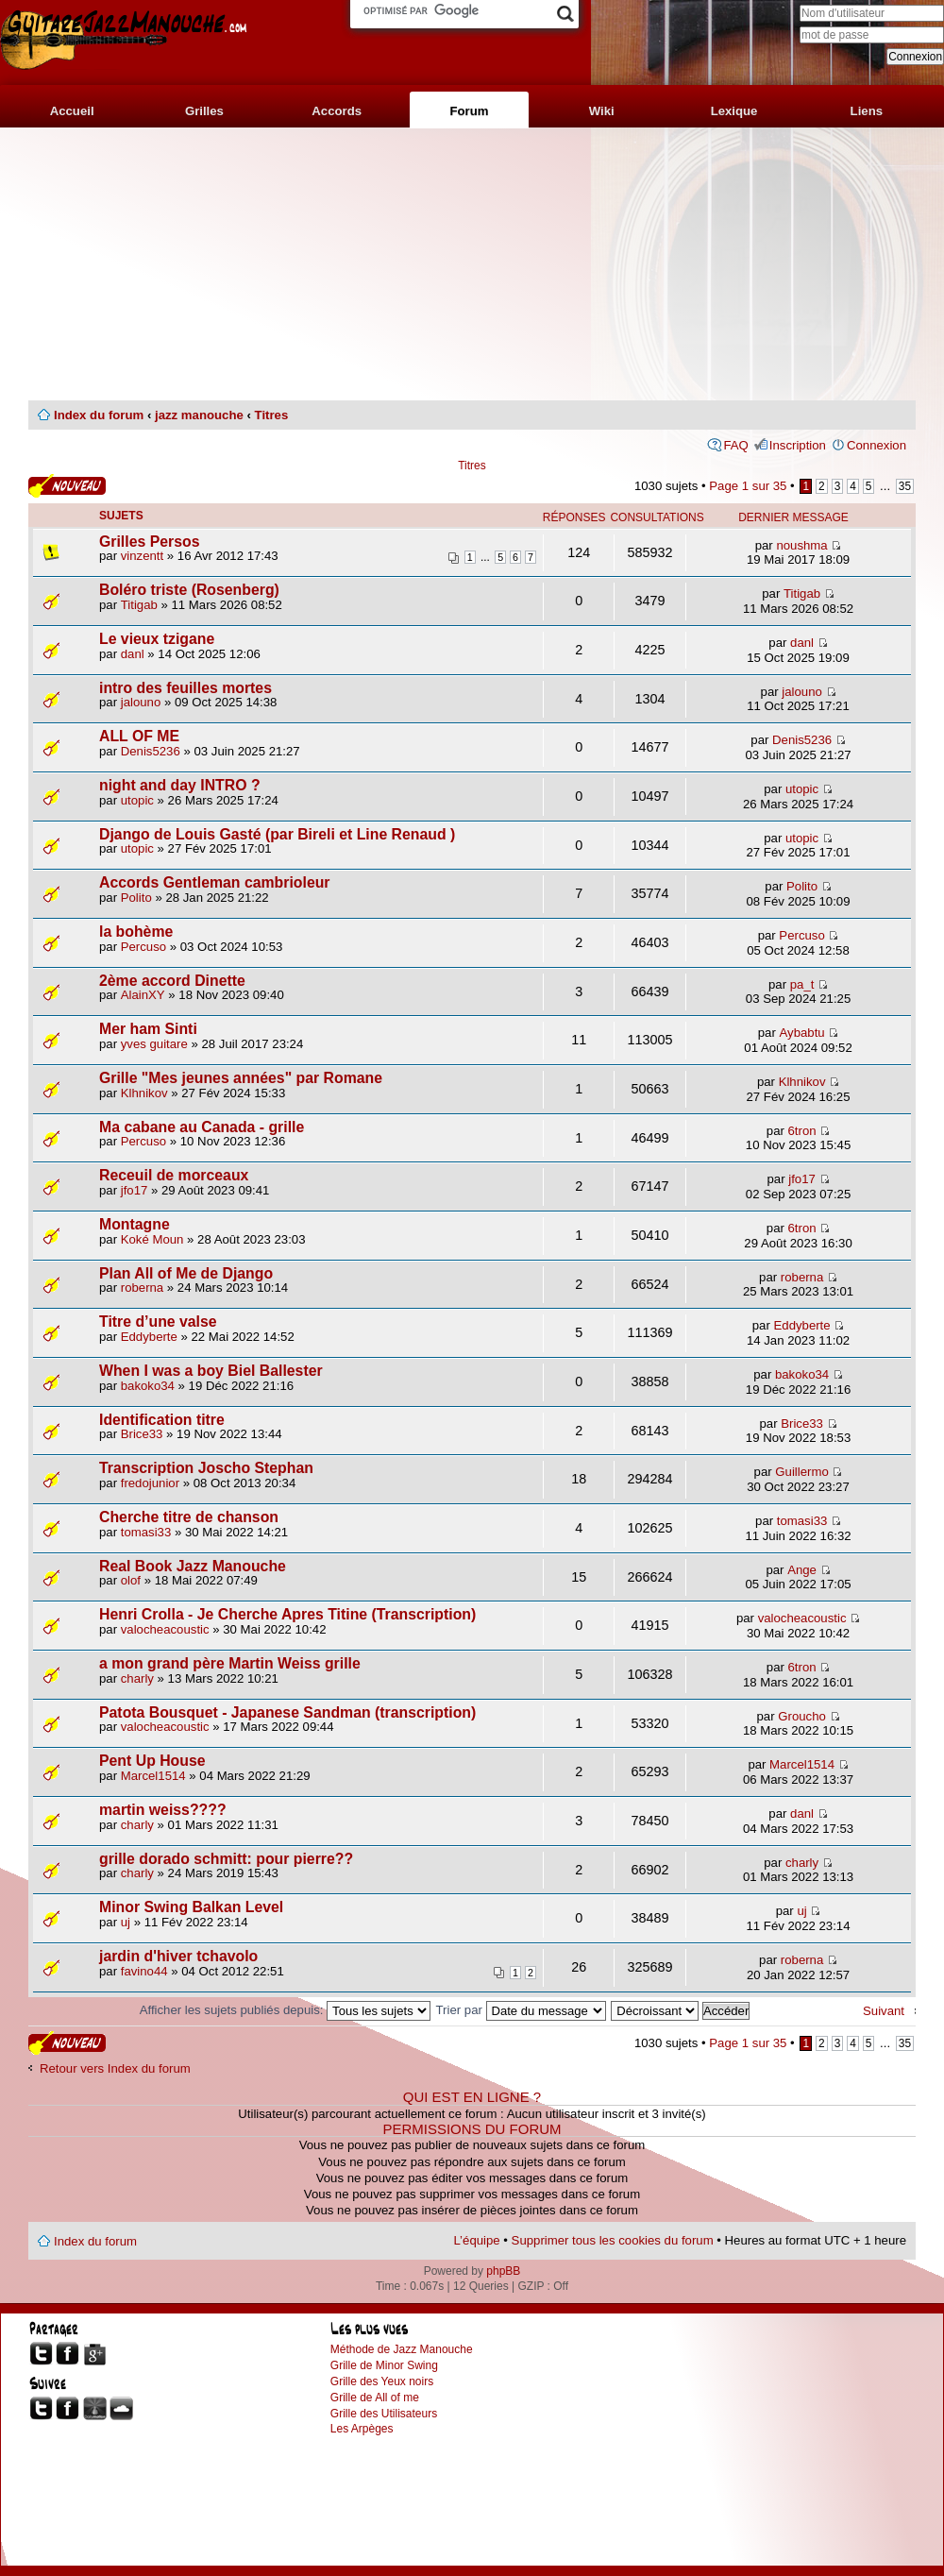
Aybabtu (801, 1032)
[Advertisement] (472, 264)
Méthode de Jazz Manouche (401, 2349)
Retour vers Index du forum (115, 2068)
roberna (142, 1287)
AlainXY (143, 995)
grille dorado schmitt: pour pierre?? (226, 1859)
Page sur (747, 486)
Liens (867, 111)
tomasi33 (146, 1532)
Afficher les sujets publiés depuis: (285, 2010)
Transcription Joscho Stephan (206, 1468)
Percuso (143, 947)
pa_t (802, 984)
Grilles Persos (149, 542)
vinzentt (142, 556)
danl (132, 654)
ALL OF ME (139, 736)
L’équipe (477, 2240)
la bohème (136, 932)
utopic (137, 800)
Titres (272, 415)
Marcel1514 (153, 1776)
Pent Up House (152, 1761)
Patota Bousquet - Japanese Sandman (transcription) (287, 1712)
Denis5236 (150, 751)
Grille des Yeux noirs (381, 2381)
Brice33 (142, 1434)
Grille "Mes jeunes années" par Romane (240, 1078)
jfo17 (134, 1190)
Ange (802, 1570)
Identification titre (162, 1420)
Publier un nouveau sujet (67, 486)
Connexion (876, 445)
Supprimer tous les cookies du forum (613, 2240)
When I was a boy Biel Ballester (211, 1371)
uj (125, 1922)
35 (905, 486)
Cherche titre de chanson (188, 1517)
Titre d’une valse (158, 1321)
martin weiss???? (163, 1810)
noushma (801, 545)
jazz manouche (199, 415)
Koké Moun (152, 1239)
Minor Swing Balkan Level (191, 1907)
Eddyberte (149, 1337)
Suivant (883, 2011)
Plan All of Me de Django (186, 1273)
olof (131, 1580)
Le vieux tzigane (156, 639)
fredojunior (150, 1483)
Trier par (521, 2010)
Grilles (204, 111)
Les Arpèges (362, 2428)
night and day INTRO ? (180, 785)
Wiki (602, 111)
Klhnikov (144, 1093)
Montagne (134, 1224)
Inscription (797, 445)
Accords (337, 111)
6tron (802, 1131)
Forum (468, 111)
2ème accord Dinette (172, 981)
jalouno (141, 702)
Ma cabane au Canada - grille (201, 1127)
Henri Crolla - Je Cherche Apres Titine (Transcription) (287, 1614)
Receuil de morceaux (173, 1175)
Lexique (734, 111)
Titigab (139, 605)
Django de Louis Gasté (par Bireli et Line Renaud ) (277, 834)
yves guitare (154, 1044)
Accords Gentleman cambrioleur (214, 882)
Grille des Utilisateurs (383, 2413)
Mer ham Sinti (148, 1029)
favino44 (144, 1971)
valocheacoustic (165, 1629)
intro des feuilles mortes (185, 688)
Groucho (802, 1716)
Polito (136, 897)
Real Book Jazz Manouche (192, 1566)
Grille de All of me (374, 2397)
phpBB (503, 2271)
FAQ (735, 445)
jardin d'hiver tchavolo (178, 1956)
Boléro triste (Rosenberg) (189, 590)
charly (137, 1678)
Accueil (72, 111)
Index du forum (98, 415)
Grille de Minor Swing (384, 2365)
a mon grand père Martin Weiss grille (230, 1663)
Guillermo (801, 1472)
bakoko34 (148, 1386)
